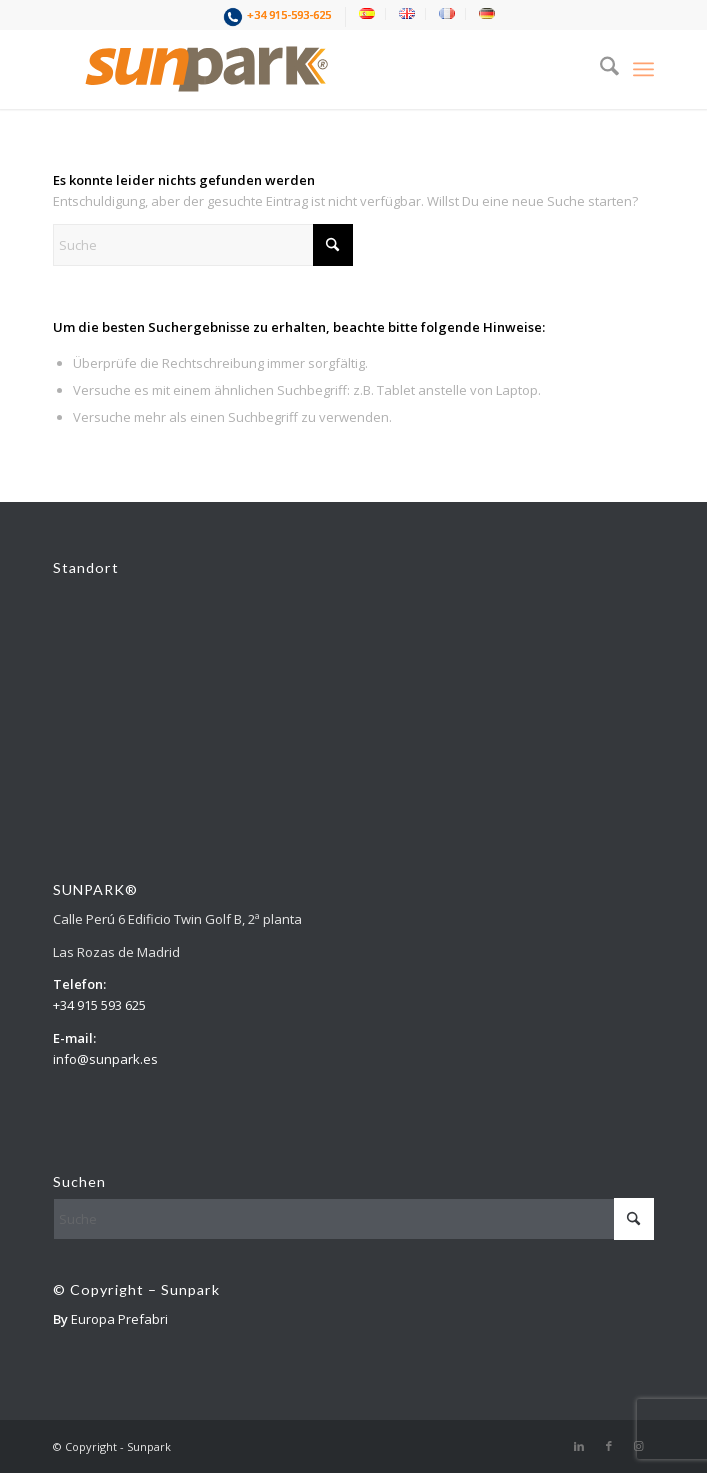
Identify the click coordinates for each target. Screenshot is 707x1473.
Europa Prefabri (119, 1319)
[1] (293, 69)
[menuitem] (279, 17)
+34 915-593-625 (289, 14)
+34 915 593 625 (99, 1005)
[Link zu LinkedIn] (579, 1446)
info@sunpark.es (105, 1059)
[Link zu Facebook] (609, 1446)
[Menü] (643, 69)
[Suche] (599, 69)
